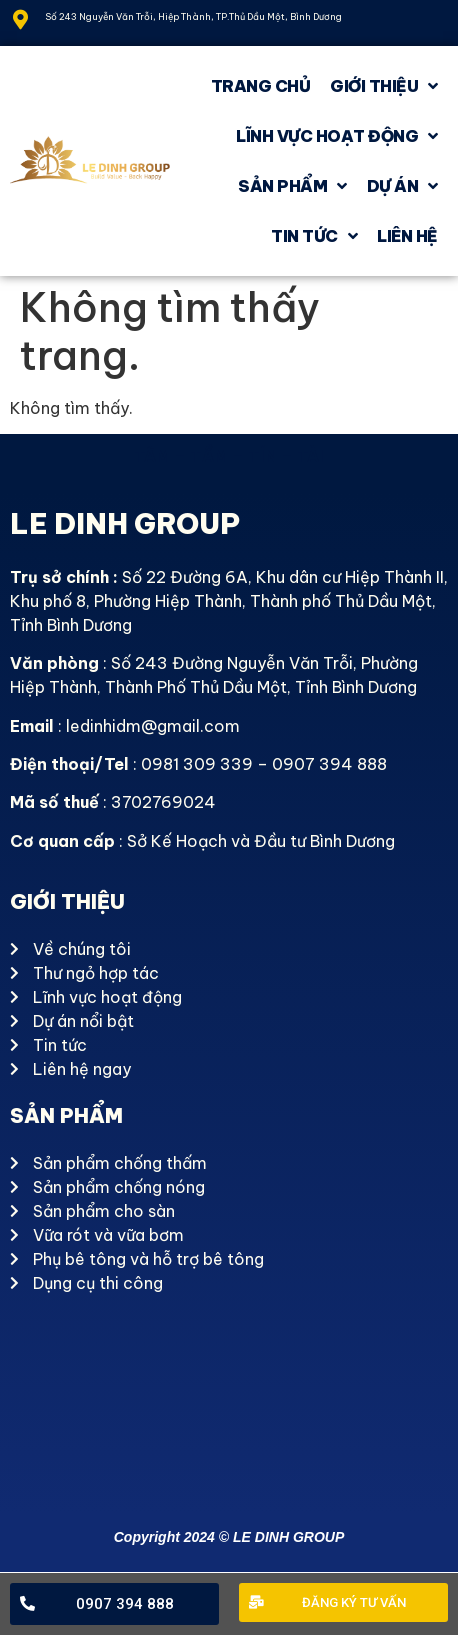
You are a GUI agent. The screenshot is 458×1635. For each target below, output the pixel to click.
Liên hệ (407, 236)
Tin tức (314, 236)
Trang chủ (261, 86)
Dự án (402, 186)
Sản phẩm (292, 186)
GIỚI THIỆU (384, 86)
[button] (114, 1604)
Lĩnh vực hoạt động (337, 136)
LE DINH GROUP (125, 523)
